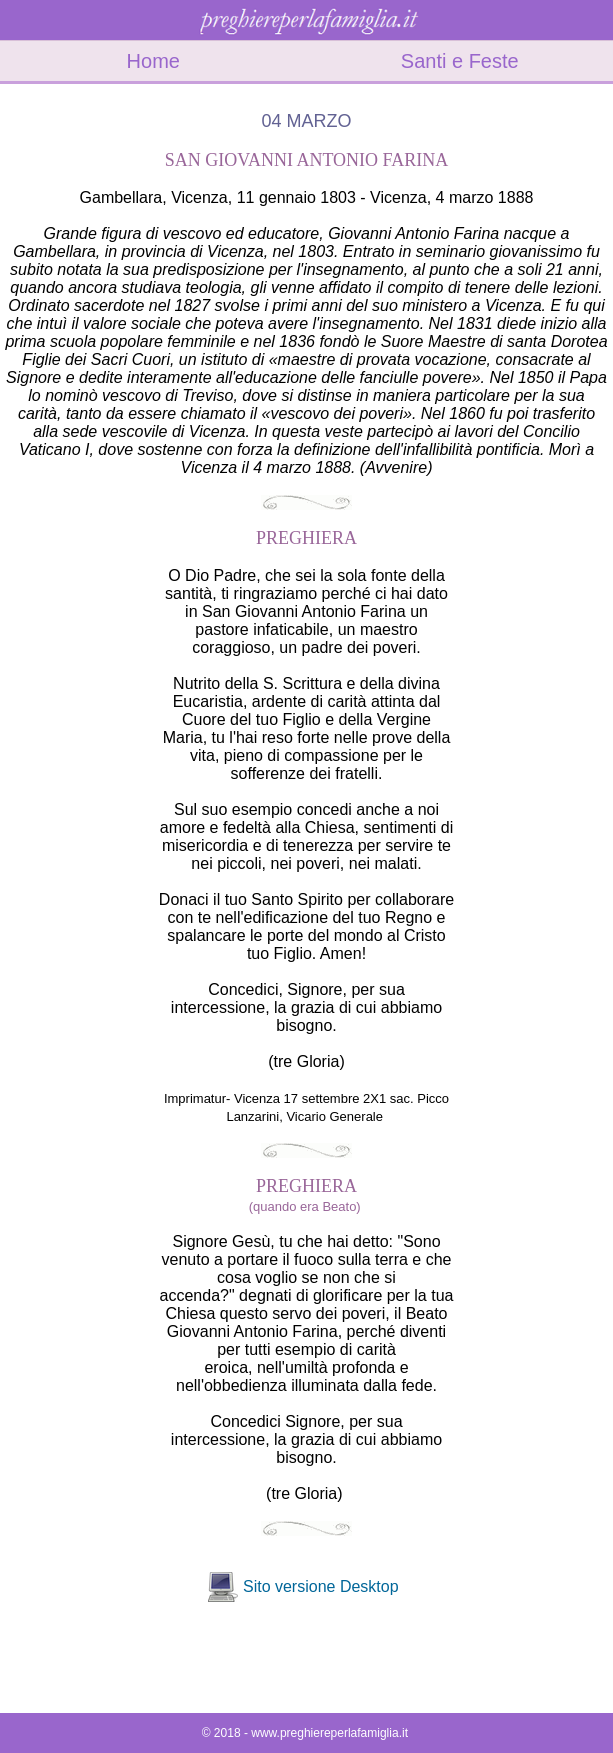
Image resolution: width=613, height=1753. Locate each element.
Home (153, 61)
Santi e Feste (460, 61)
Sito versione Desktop (321, 1586)
